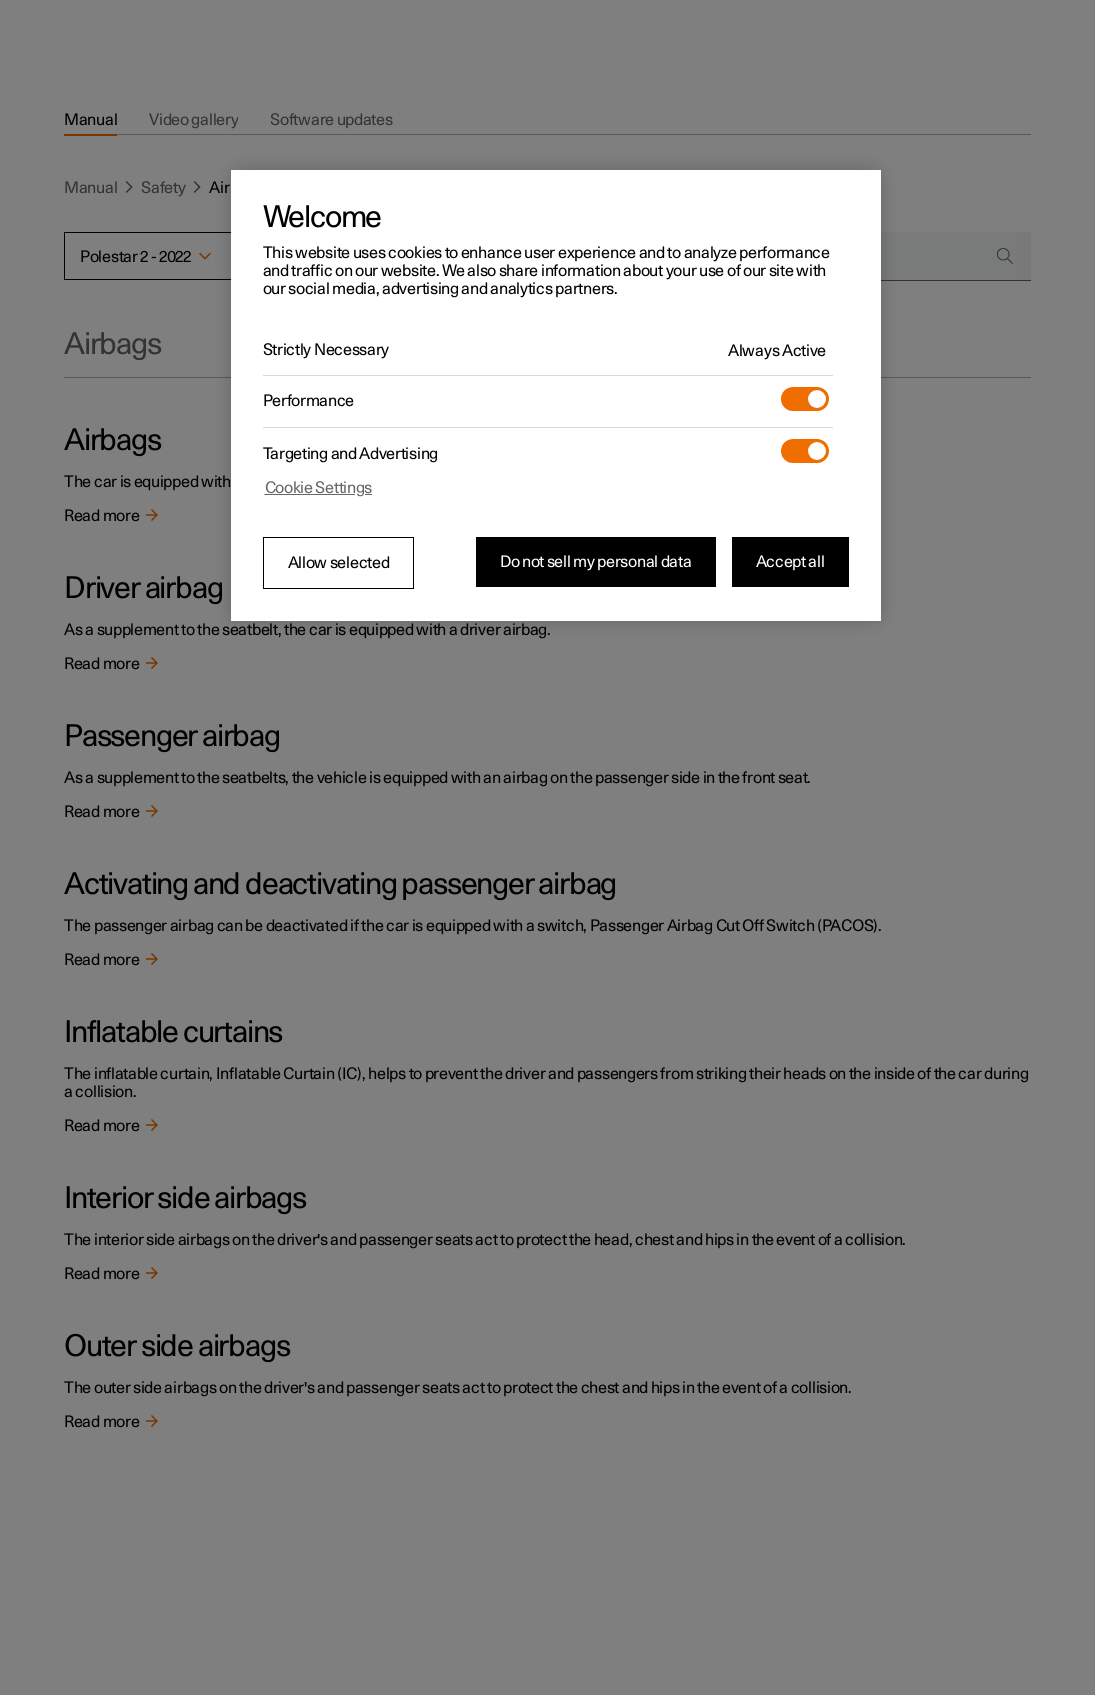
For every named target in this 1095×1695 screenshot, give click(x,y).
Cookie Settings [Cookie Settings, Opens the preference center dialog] (319, 488)
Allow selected (339, 563)
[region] (556, 396)
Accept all (790, 562)
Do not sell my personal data (596, 562)
